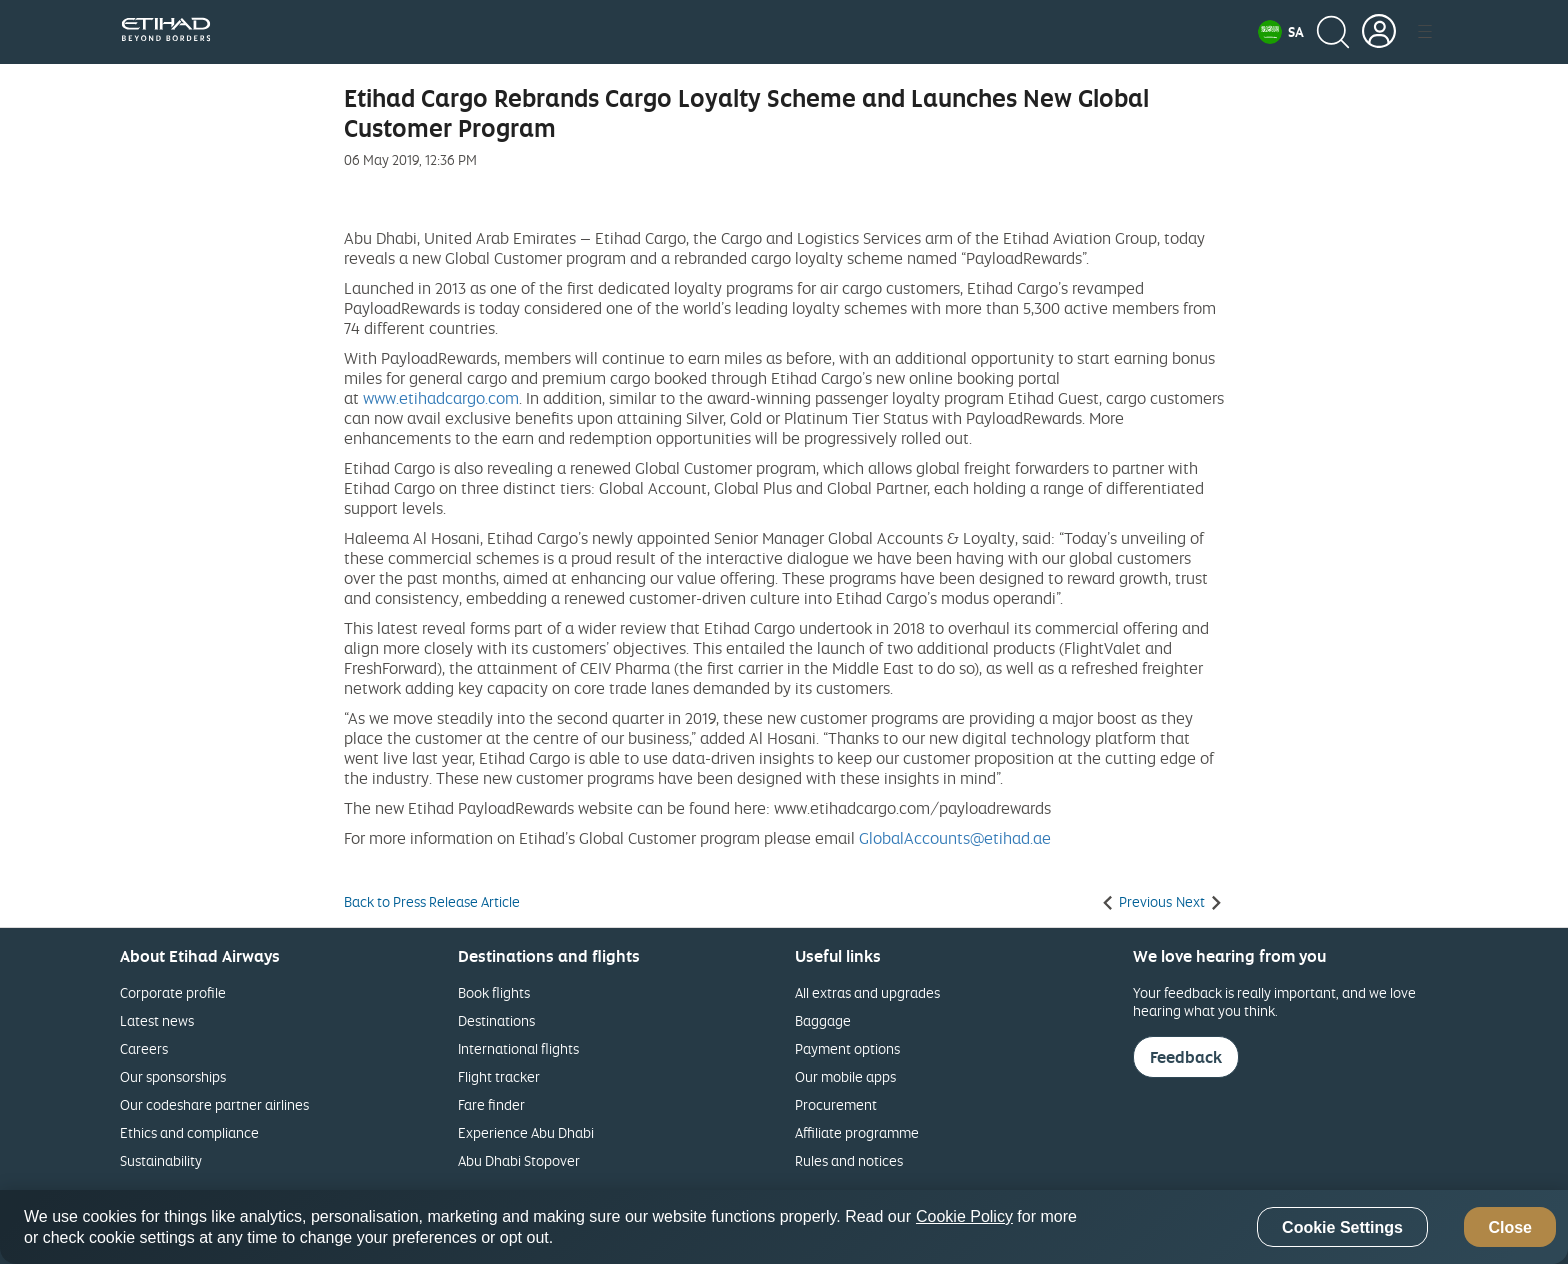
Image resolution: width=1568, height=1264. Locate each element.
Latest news (157, 1020)
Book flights (494, 992)
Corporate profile (173, 992)
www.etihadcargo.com (441, 398)
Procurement (836, 1104)
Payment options (847, 1048)
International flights (518, 1048)
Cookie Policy (964, 1216)
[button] (1281, 32)
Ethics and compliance (189, 1132)
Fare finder (491, 1104)
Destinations (496, 1020)
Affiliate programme (857, 1132)
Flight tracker (499, 1076)
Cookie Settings (1342, 1227)
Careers (144, 1048)
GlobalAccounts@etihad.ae (955, 838)
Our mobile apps (845, 1076)
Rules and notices (849, 1160)
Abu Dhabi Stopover (519, 1160)
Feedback (1186, 1057)
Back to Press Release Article (432, 902)
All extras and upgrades (867, 992)
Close (1510, 1227)
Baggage (823, 1020)
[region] (784, 1227)
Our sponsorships (173, 1076)
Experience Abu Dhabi (526, 1132)
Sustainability (161, 1160)
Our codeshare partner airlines (214, 1104)
